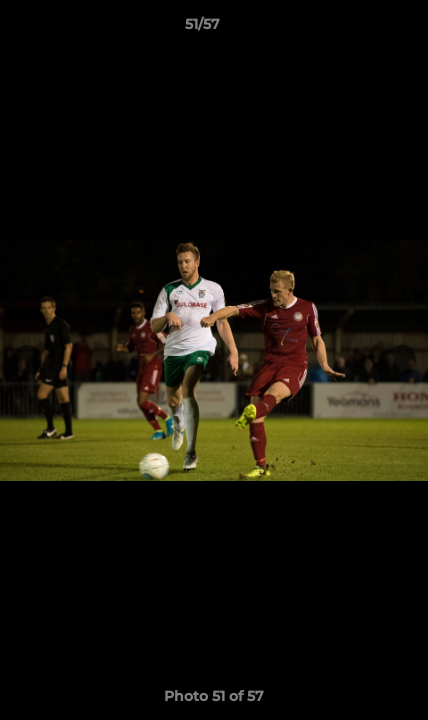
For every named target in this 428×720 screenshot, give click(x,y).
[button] (356, 29)
